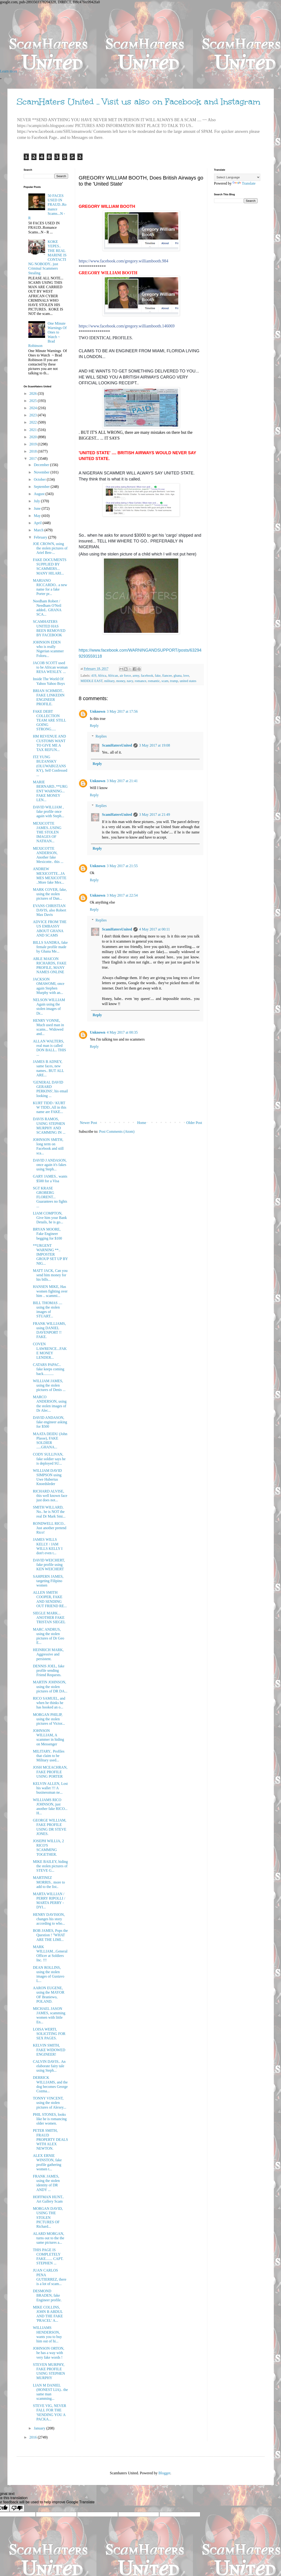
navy (130, 681)
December (42, 465)
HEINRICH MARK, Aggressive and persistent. (48, 1654)
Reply (94, 726)
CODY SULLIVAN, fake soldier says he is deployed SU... (49, 1458)
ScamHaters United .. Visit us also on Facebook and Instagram (138, 101)
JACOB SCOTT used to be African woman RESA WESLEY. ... (50, 667)
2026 (33, 393)
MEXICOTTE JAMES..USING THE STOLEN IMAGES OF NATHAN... (47, 832)
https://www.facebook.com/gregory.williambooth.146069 (127, 326)
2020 (33, 437)
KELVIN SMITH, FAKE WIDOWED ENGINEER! (49, 2049)
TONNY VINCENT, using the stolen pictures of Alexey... (49, 2102)
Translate (243, 183)
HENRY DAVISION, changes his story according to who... (49, 1919)
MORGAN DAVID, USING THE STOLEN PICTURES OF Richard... (48, 2217)
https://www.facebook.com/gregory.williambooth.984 (124, 261)
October (40, 479)
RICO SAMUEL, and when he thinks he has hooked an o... (49, 1702)
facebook (147, 675)
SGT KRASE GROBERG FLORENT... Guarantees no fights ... (50, 1197)
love (186, 675)
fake (158, 675)
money (120, 681)
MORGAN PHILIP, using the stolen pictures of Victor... (49, 1719)
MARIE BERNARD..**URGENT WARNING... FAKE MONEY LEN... (50, 791)
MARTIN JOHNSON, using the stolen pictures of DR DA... (50, 1686)
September (42, 487)
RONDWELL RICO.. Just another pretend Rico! (49, 1527)
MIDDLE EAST (91, 681)
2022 (33, 422)
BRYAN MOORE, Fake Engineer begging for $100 (47, 1233)
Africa (102, 675)
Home (141, 1123)
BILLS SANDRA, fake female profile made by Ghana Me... (50, 946)
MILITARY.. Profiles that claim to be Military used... (48, 1755)
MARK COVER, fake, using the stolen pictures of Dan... (50, 894)
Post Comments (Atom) (117, 1131)
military (109, 681)
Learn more (8, 71)
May (37, 516)
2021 (33, 430)
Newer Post (88, 1123)
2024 (33, 408)
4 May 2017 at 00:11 (154, 929)
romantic (154, 681)
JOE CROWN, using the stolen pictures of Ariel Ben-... (50, 548)
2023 (33, 415)
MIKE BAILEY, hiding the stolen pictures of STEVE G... (50, 1866)
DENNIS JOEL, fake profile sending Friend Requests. (48, 1670)
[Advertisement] (139, 36)
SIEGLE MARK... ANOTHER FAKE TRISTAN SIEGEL (49, 1617)
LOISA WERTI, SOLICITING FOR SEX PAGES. (49, 2033)
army (135, 675)
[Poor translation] (17, 2508)
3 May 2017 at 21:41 (122, 781)
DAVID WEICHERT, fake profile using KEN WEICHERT (49, 1564)
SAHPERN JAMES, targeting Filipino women (48, 1580)
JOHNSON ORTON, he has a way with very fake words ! (48, 2352)
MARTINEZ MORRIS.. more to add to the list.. (49, 1882)
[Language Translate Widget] (237, 177)
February (41, 537)
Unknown (98, 711)
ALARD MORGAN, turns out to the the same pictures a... (48, 2238)
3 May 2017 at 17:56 (122, 711)
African (113, 675)
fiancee (167, 675)
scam (165, 681)
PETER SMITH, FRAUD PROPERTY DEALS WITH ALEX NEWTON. (50, 2139)
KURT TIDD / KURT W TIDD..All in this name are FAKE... (49, 1107)
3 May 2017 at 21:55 (122, 866)
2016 (33, 2437)
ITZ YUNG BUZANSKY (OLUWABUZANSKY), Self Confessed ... (50, 766)
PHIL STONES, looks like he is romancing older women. (49, 2118)
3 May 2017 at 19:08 (154, 745)
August (39, 494)
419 (93, 675)
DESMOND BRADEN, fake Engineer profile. (47, 2295)
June (37, 508)
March (39, 530)
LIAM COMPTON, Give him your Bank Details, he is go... (50, 1217)
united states (188, 681)
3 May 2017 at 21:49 (154, 814)
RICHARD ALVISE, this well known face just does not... (50, 1495)
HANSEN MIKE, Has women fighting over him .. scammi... (50, 1291)
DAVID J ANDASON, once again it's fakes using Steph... (49, 1164)
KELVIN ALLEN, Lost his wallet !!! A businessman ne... (50, 1788)
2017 (33, 458)
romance (140, 681)
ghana (178, 675)
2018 (33, 451)
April (38, 523)
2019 (33, 444)
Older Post (194, 1123)
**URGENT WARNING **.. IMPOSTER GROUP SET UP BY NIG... (50, 1254)
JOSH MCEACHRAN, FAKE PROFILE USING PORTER (50, 1771)
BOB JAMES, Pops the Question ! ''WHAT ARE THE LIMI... (50, 1935)
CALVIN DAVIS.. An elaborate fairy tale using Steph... (49, 2066)
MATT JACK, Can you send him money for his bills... (50, 1275)
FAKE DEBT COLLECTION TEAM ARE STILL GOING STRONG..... (49, 720)
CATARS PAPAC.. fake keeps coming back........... (48, 1369)
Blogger (164, 2473)
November (42, 472)
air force (125, 675)
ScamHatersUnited (117, 745)
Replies (101, 736)
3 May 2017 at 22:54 (122, 895)
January (40, 2428)
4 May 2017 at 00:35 (122, 1032)
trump (174, 681)
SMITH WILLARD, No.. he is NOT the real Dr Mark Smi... (49, 1511)
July (37, 501)
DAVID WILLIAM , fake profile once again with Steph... (48, 811)
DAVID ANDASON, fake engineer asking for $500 (50, 1422)
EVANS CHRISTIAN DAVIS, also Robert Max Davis (49, 910)
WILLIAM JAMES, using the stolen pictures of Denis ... (49, 1385)
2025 (33, 401)
